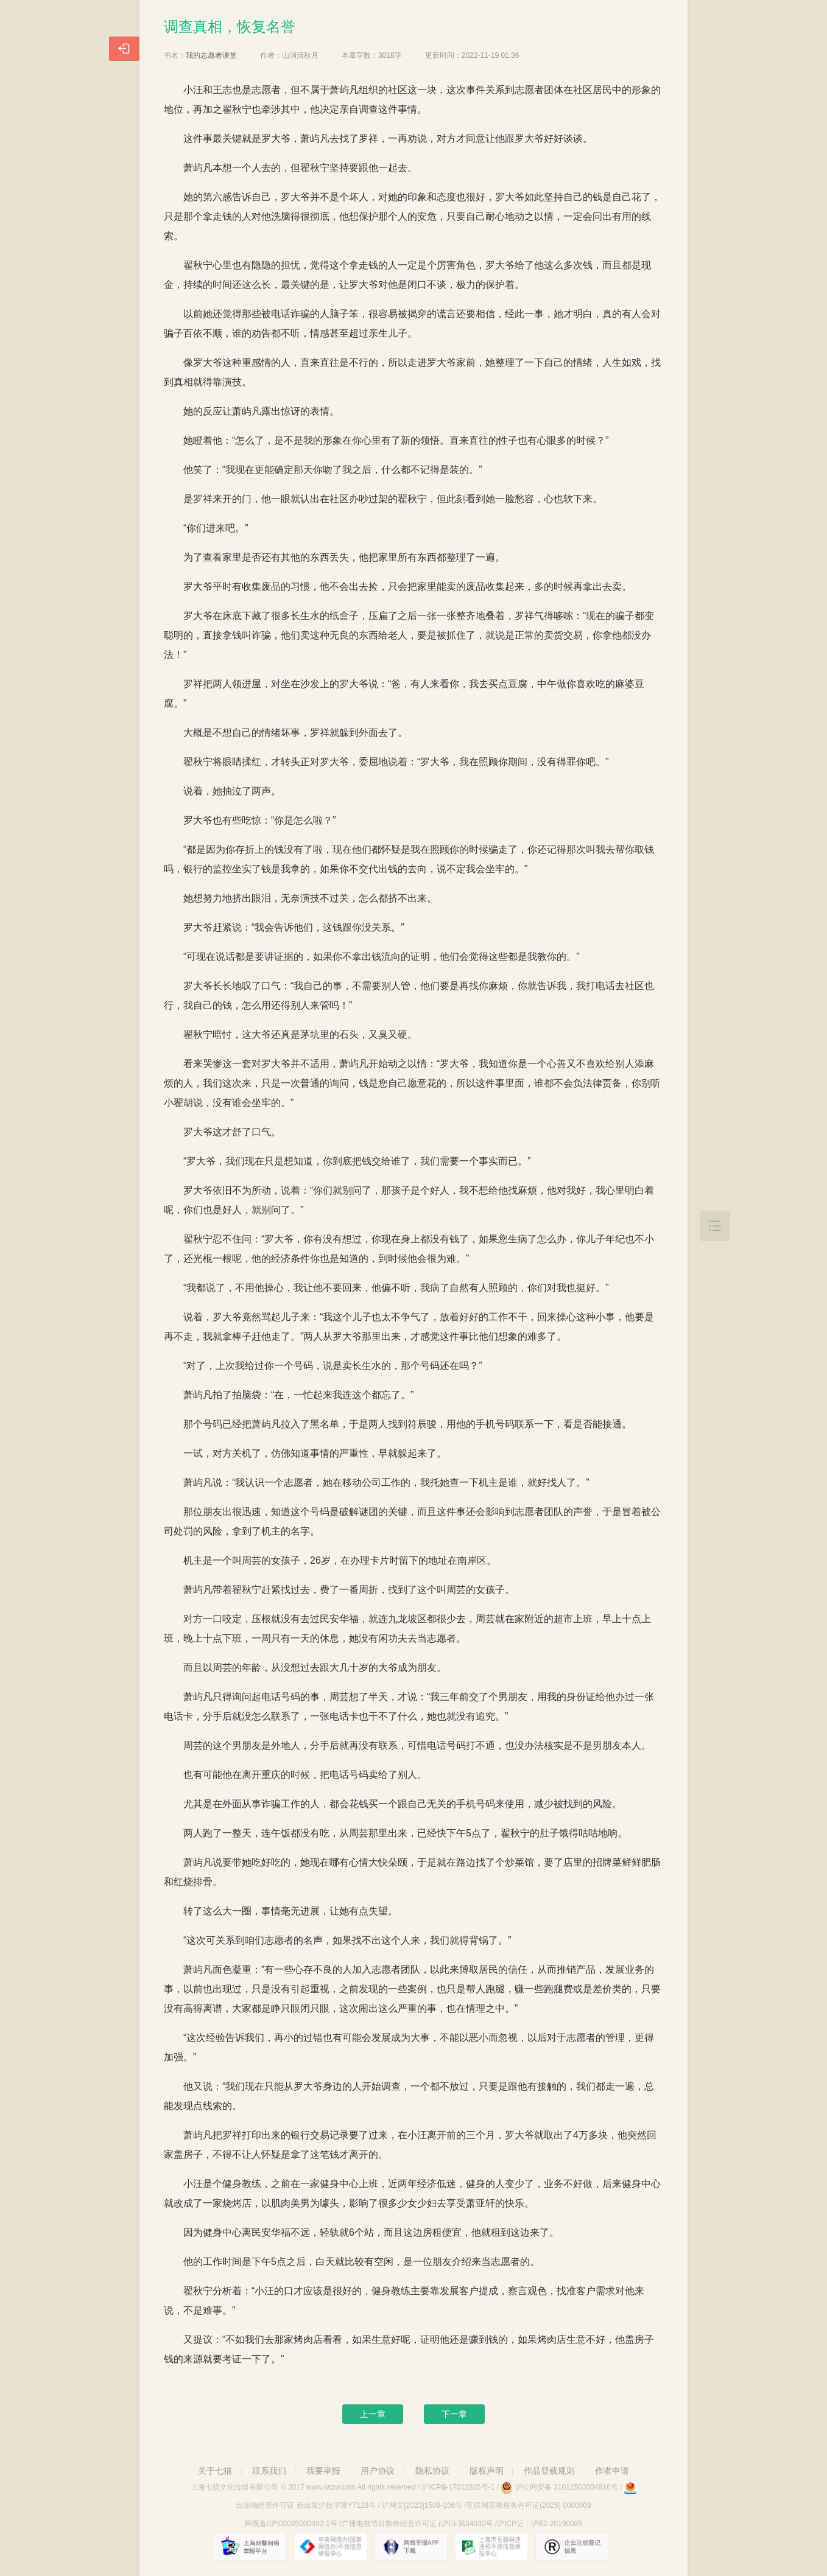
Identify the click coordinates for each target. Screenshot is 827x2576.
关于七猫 (215, 2471)
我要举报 (323, 2471)
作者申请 (612, 2471)
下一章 (454, 2414)
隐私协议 (432, 2471)
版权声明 (487, 2471)
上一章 (372, 2414)
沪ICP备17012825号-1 (457, 2487)
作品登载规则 (549, 2471)
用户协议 (378, 2471)
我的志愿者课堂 (211, 55)
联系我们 (269, 2471)
